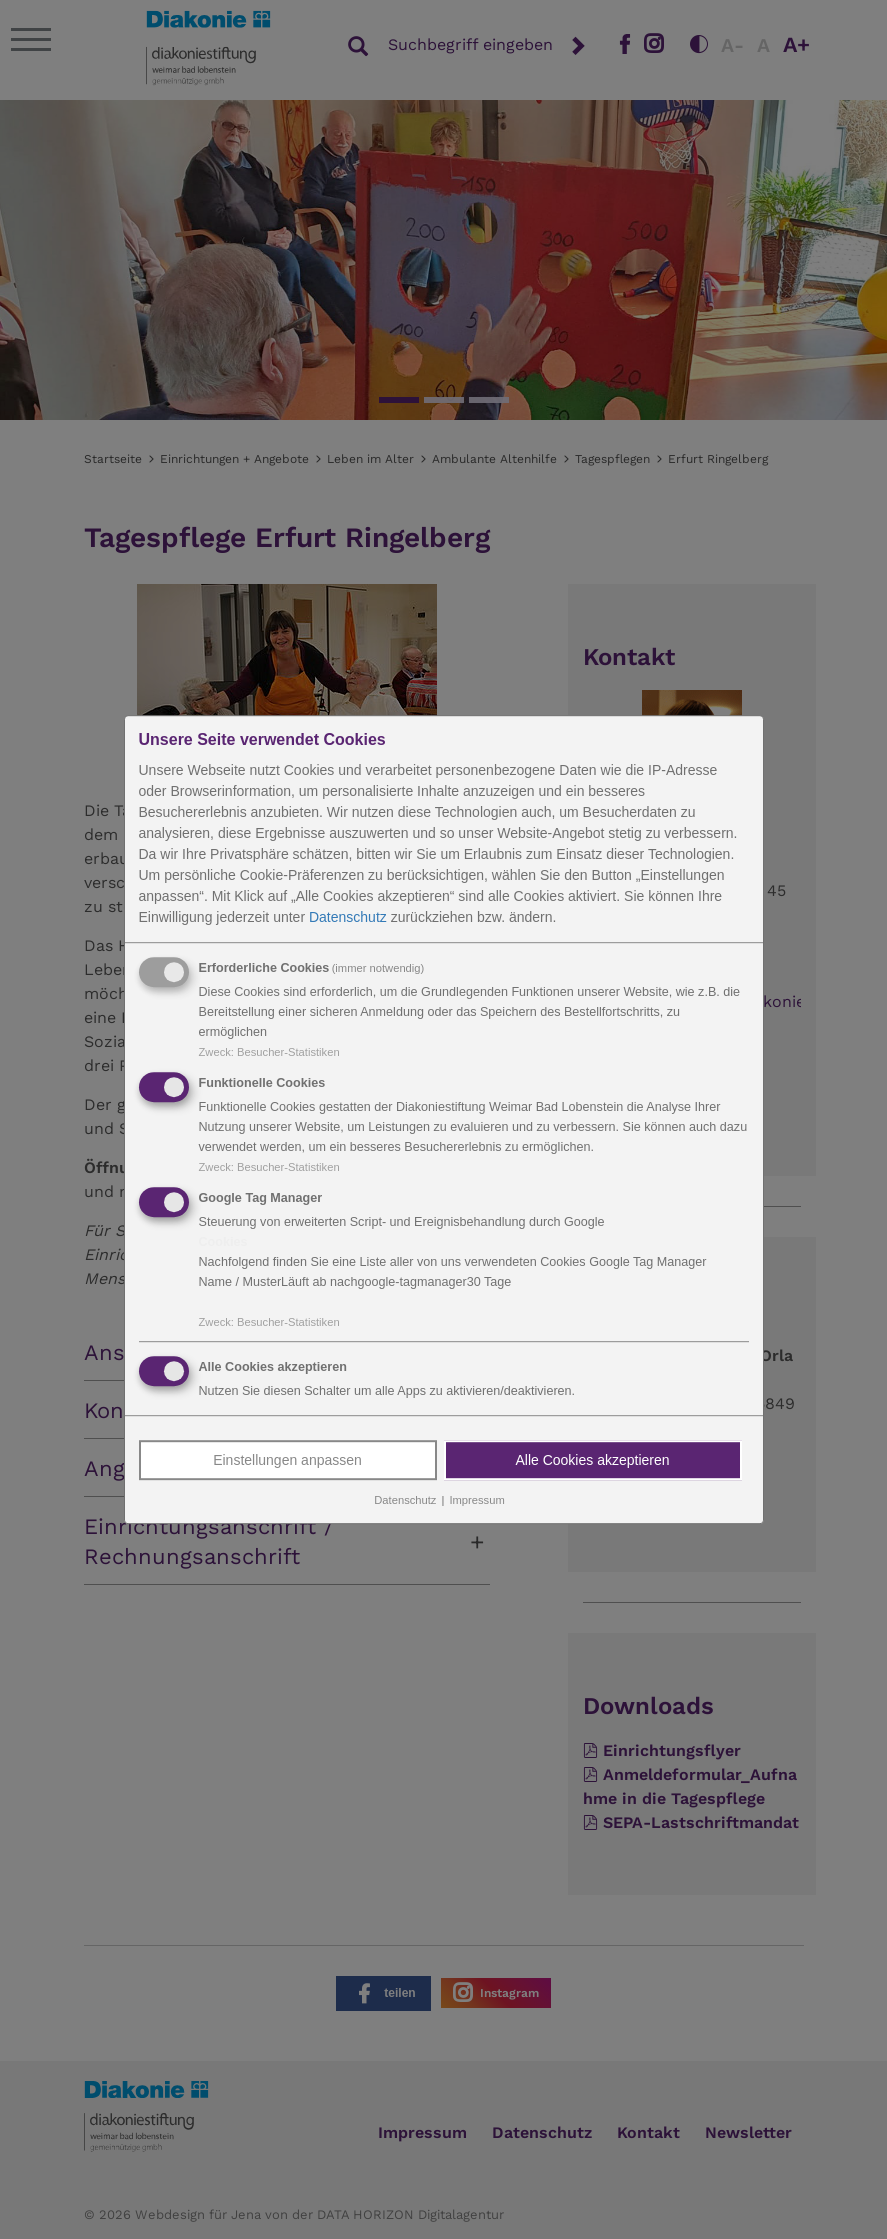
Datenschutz (348, 917)
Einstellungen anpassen (287, 1461)
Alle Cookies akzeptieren (592, 1461)
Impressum (476, 1501)
